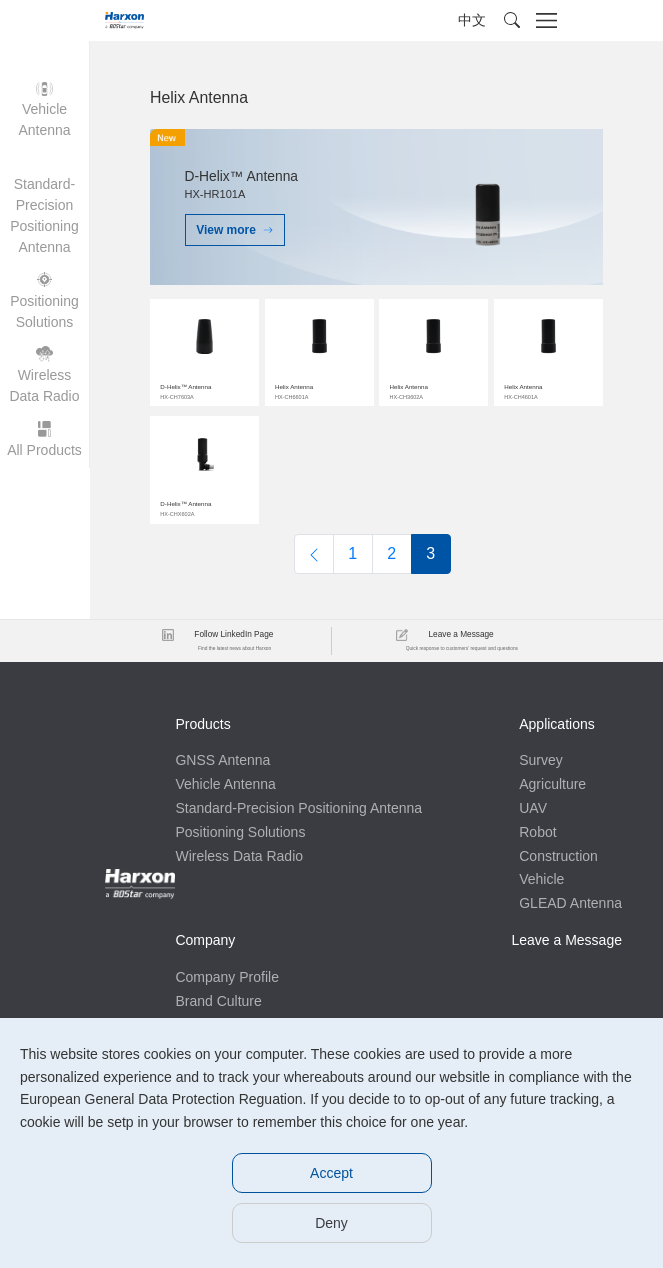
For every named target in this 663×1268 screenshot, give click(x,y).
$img (204, 350)
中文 (472, 20)
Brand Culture (218, 1001)
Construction (558, 856)
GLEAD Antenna (570, 903)
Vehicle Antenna (225, 784)
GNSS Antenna (222, 760)
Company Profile (227, 977)
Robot (537, 832)
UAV (533, 808)
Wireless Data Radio (239, 856)
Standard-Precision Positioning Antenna (298, 808)
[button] (512, 20)
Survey (541, 760)
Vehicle (541, 879)
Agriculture (552, 784)
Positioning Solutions (240, 832)
